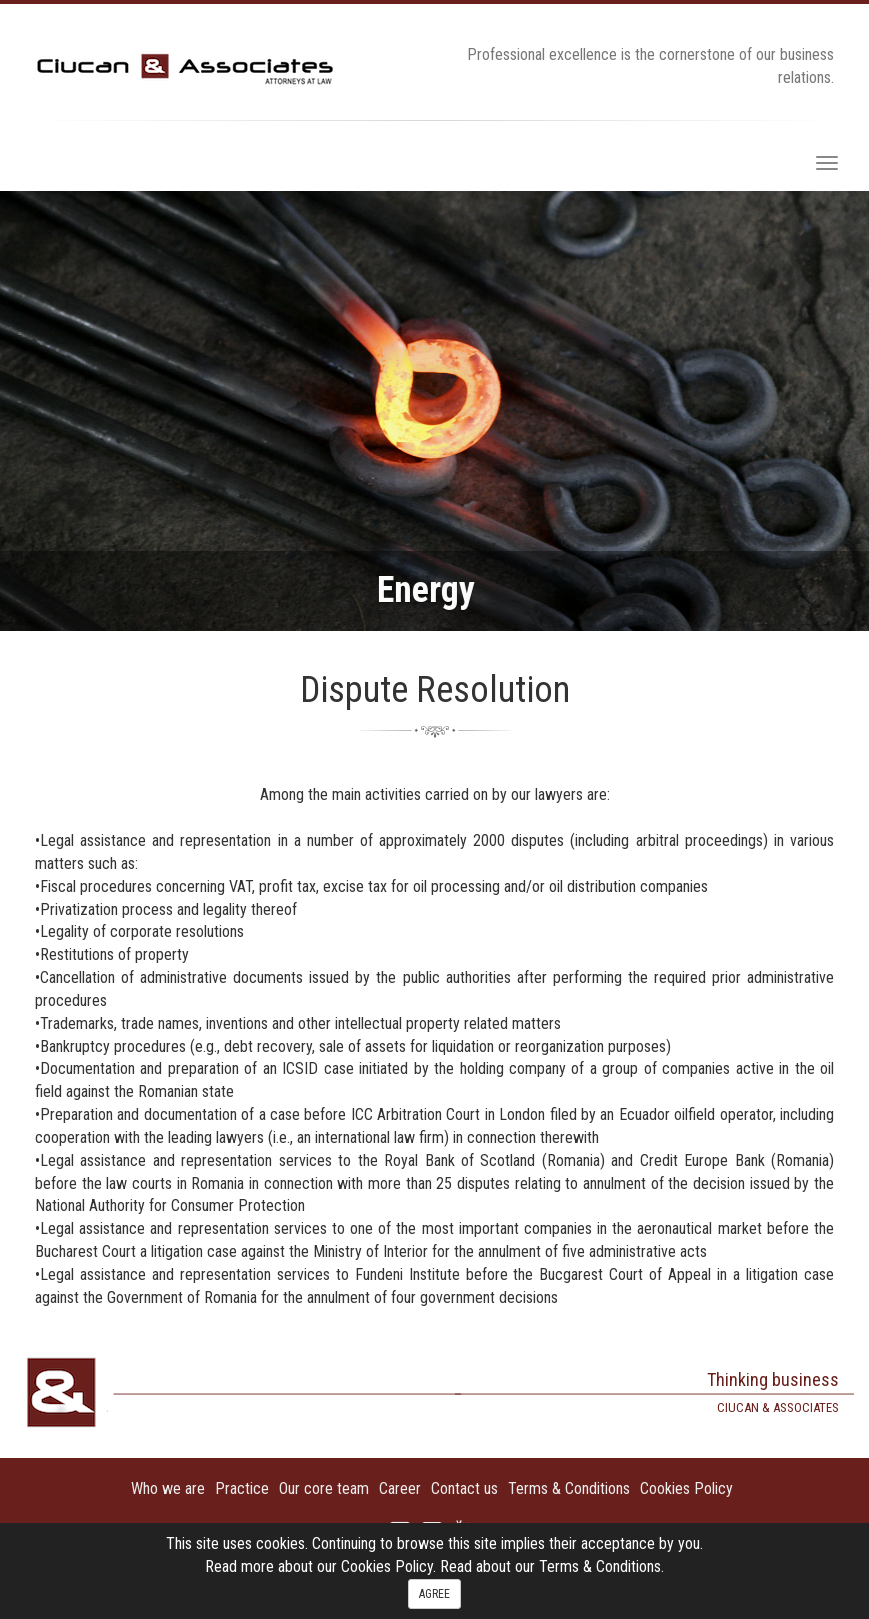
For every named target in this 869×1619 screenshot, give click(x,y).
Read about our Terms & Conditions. (552, 1566)
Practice (242, 1488)
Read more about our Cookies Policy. (322, 1566)
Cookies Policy (686, 1488)
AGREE (434, 1594)
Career (400, 1488)
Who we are (168, 1488)
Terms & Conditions (569, 1488)
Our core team (324, 1488)
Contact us (464, 1488)
